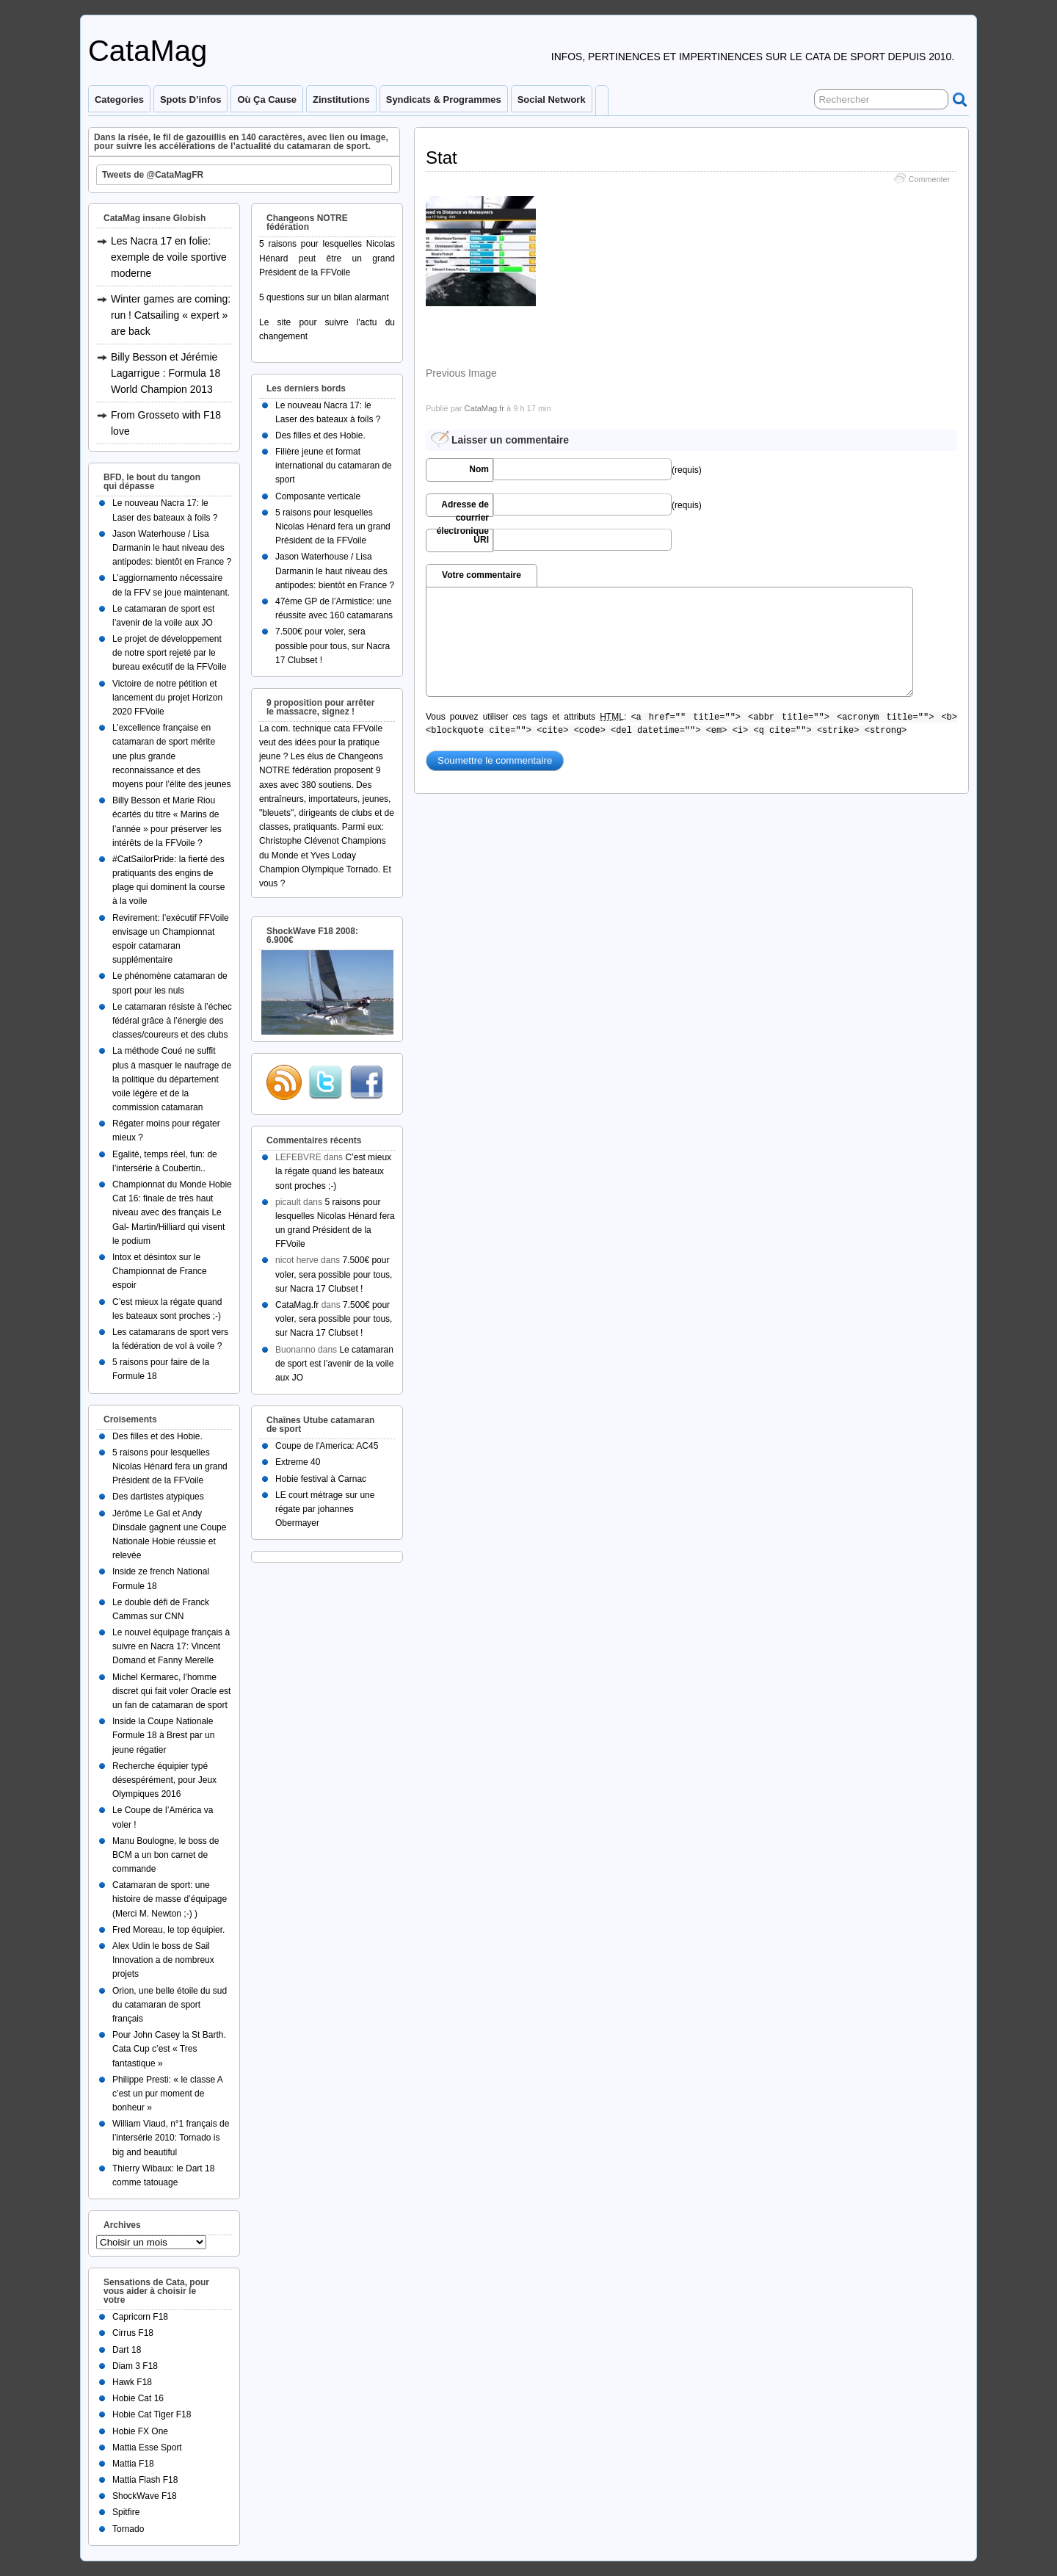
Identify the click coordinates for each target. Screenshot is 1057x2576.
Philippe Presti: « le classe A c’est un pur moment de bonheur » (167, 2093)
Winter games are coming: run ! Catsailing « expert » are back (170, 315)
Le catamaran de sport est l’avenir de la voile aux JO (334, 1364)
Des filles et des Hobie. (157, 1436)
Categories (119, 99)
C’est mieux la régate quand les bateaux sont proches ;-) (333, 1171)
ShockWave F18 (144, 2496)
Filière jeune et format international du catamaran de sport (333, 465)
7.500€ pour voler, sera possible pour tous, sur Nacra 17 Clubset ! (332, 645)
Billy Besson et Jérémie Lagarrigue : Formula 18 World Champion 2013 (165, 373)
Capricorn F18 (140, 2317)
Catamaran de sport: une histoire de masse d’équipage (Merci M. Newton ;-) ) (169, 1899)
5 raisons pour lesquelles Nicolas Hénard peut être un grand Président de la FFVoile (327, 258)
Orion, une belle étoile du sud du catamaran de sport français (169, 2005)
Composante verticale (317, 496)
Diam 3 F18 (135, 2366)
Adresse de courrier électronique (463, 508)
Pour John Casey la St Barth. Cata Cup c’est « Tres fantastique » (169, 2049)
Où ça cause (267, 99)
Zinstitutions (341, 99)
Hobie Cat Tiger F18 (151, 2414)
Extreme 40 (297, 1462)
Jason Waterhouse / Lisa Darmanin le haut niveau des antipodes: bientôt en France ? (171, 548)
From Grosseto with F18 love (166, 423)
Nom (479, 469)
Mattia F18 (133, 2464)
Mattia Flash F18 (145, 2480)
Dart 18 (126, 2350)
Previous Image (461, 373)
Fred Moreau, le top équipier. (168, 1930)
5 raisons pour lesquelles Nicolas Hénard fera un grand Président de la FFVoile (170, 1466)
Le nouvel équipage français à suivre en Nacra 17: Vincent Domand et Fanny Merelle (171, 1646)
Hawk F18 (132, 2382)
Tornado (128, 2529)
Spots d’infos (190, 99)
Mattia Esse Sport (147, 2447)
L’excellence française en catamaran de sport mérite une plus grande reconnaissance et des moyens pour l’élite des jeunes (171, 756)
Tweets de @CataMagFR (152, 175)
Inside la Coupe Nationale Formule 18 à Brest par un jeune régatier (163, 1735)
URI (481, 540)
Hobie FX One (140, 2431)
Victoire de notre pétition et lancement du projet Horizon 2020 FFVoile (167, 698)
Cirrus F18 (132, 2333)
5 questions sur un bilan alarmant (324, 297)
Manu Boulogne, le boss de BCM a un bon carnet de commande (165, 1855)
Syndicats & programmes (443, 99)
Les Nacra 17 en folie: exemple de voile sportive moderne (169, 257)
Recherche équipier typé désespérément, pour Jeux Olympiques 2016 (164, 1780)
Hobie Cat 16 (138, 2398)
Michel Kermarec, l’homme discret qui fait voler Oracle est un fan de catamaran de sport (171, 1691)
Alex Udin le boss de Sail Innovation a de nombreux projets (163, 1960)
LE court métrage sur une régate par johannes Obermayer (324, 1509)
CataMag (147, 51)
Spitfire (125, 2512)
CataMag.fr (484, 408)
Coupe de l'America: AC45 (326, 1446)
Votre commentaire (481, 575)
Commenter (929, 179)
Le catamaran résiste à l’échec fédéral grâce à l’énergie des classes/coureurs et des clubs (172, 1021)
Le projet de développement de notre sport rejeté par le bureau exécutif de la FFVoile (169, 653)
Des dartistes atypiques (158, 1496)
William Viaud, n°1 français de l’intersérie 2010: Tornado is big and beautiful (170, 2138)
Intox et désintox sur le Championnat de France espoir (159, 1271)
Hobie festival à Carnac (320, 1479)
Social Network (551, 99)
